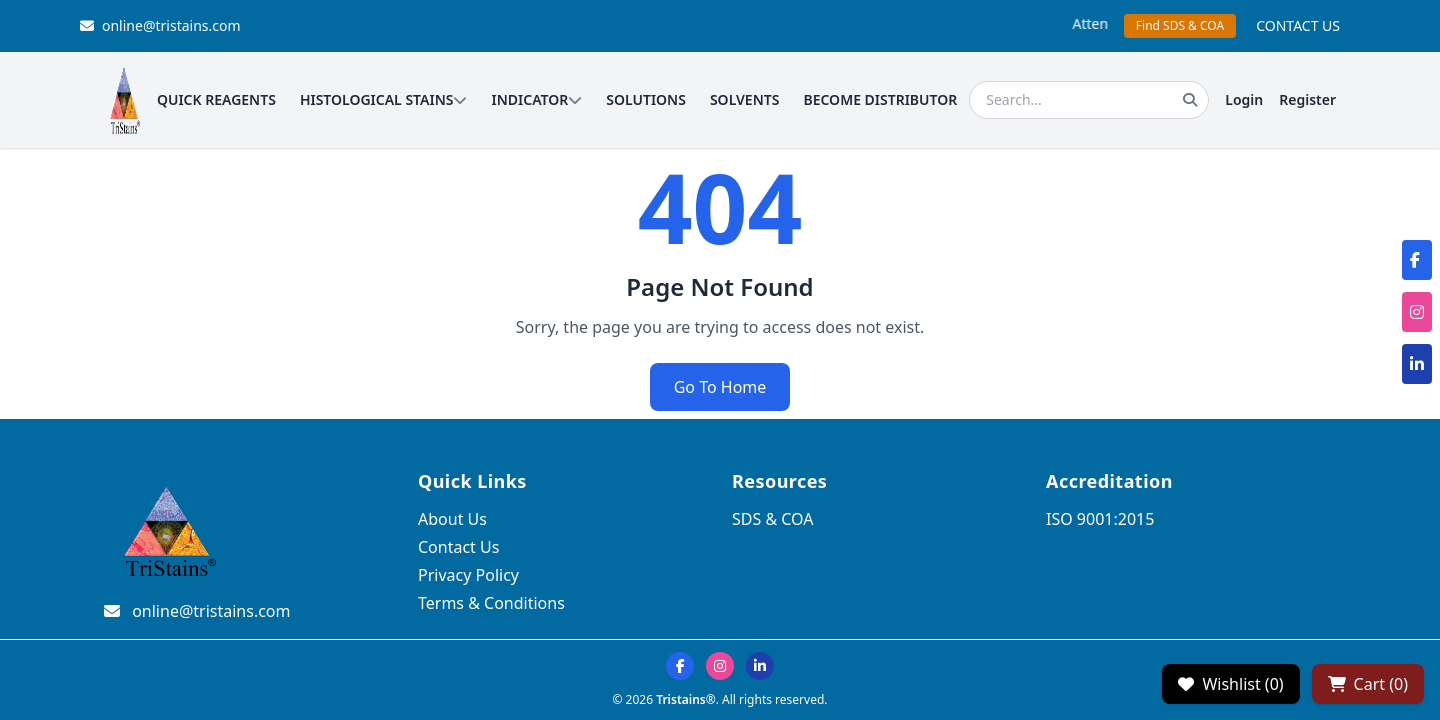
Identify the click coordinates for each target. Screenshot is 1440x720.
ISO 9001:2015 (1100, 519)
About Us (452, 519)
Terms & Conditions (491, 603)
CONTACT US (1298, 25)
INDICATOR (536, 99)
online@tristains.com (160, 25)
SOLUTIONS (646, 99)
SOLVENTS (745, 99)
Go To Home (720, 387)
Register (1307, 99)
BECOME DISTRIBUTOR (880, 99)
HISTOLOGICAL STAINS (384, 99)
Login (1244, 99)
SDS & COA (772, 519)
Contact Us (458, 547)
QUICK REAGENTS (216, 99)
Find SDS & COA (1180, 25)
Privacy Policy (468, 575)
